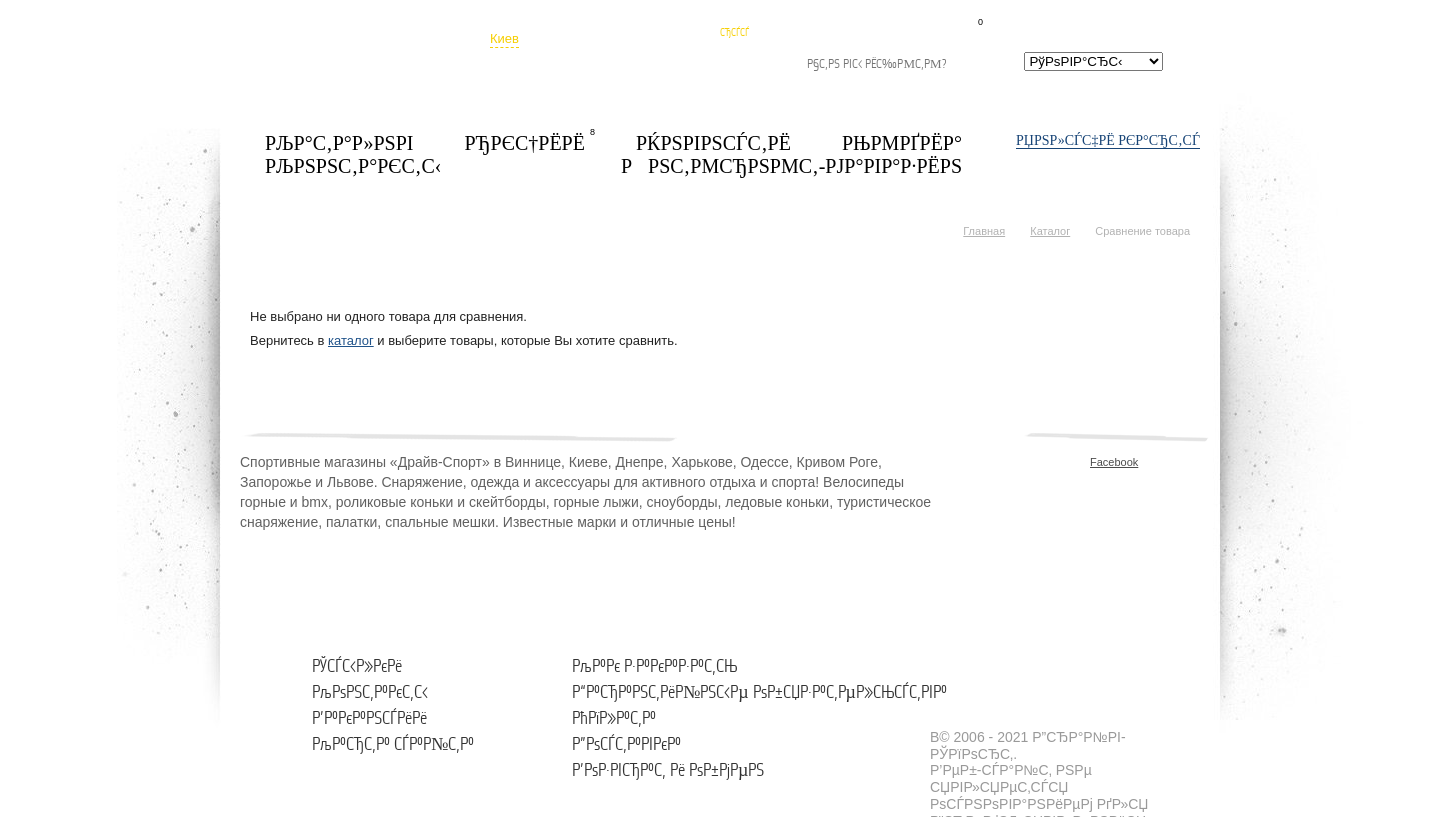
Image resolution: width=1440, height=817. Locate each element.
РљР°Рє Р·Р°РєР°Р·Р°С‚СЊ (654, 666)
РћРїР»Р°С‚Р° (614, 718)
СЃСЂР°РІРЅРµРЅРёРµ (1148, 15)
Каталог (1050, 231)
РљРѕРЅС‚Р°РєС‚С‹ (370, 692)
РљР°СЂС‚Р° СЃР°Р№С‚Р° (393, 744)
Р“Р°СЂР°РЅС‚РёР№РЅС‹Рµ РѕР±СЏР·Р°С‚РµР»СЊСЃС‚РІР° (759, 692)
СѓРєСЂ (735, 17)
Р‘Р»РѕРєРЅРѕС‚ (1021, 19)
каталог (351, 340)
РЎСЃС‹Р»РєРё (357, 666)
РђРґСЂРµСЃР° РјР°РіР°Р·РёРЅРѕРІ (626, 65)
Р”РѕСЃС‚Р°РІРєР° (626, 744)
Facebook (1099, 462)
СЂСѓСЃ (734, 32)
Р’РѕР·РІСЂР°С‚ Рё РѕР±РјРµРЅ (668, 770)
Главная (984, 231)
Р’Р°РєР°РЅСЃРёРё (369, 718)
